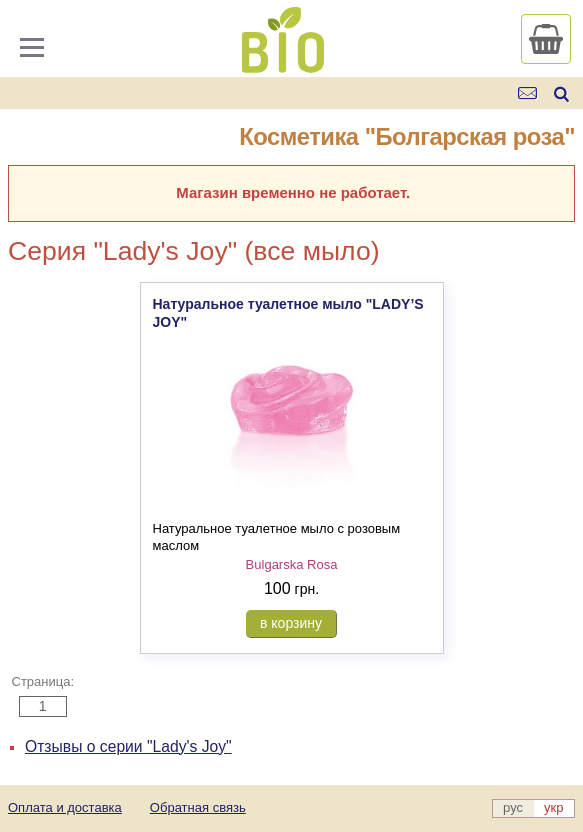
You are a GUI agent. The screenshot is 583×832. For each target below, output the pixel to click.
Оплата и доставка (65, 807)
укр (553, 807)
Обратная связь (198, 807)
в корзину (291, 623)
